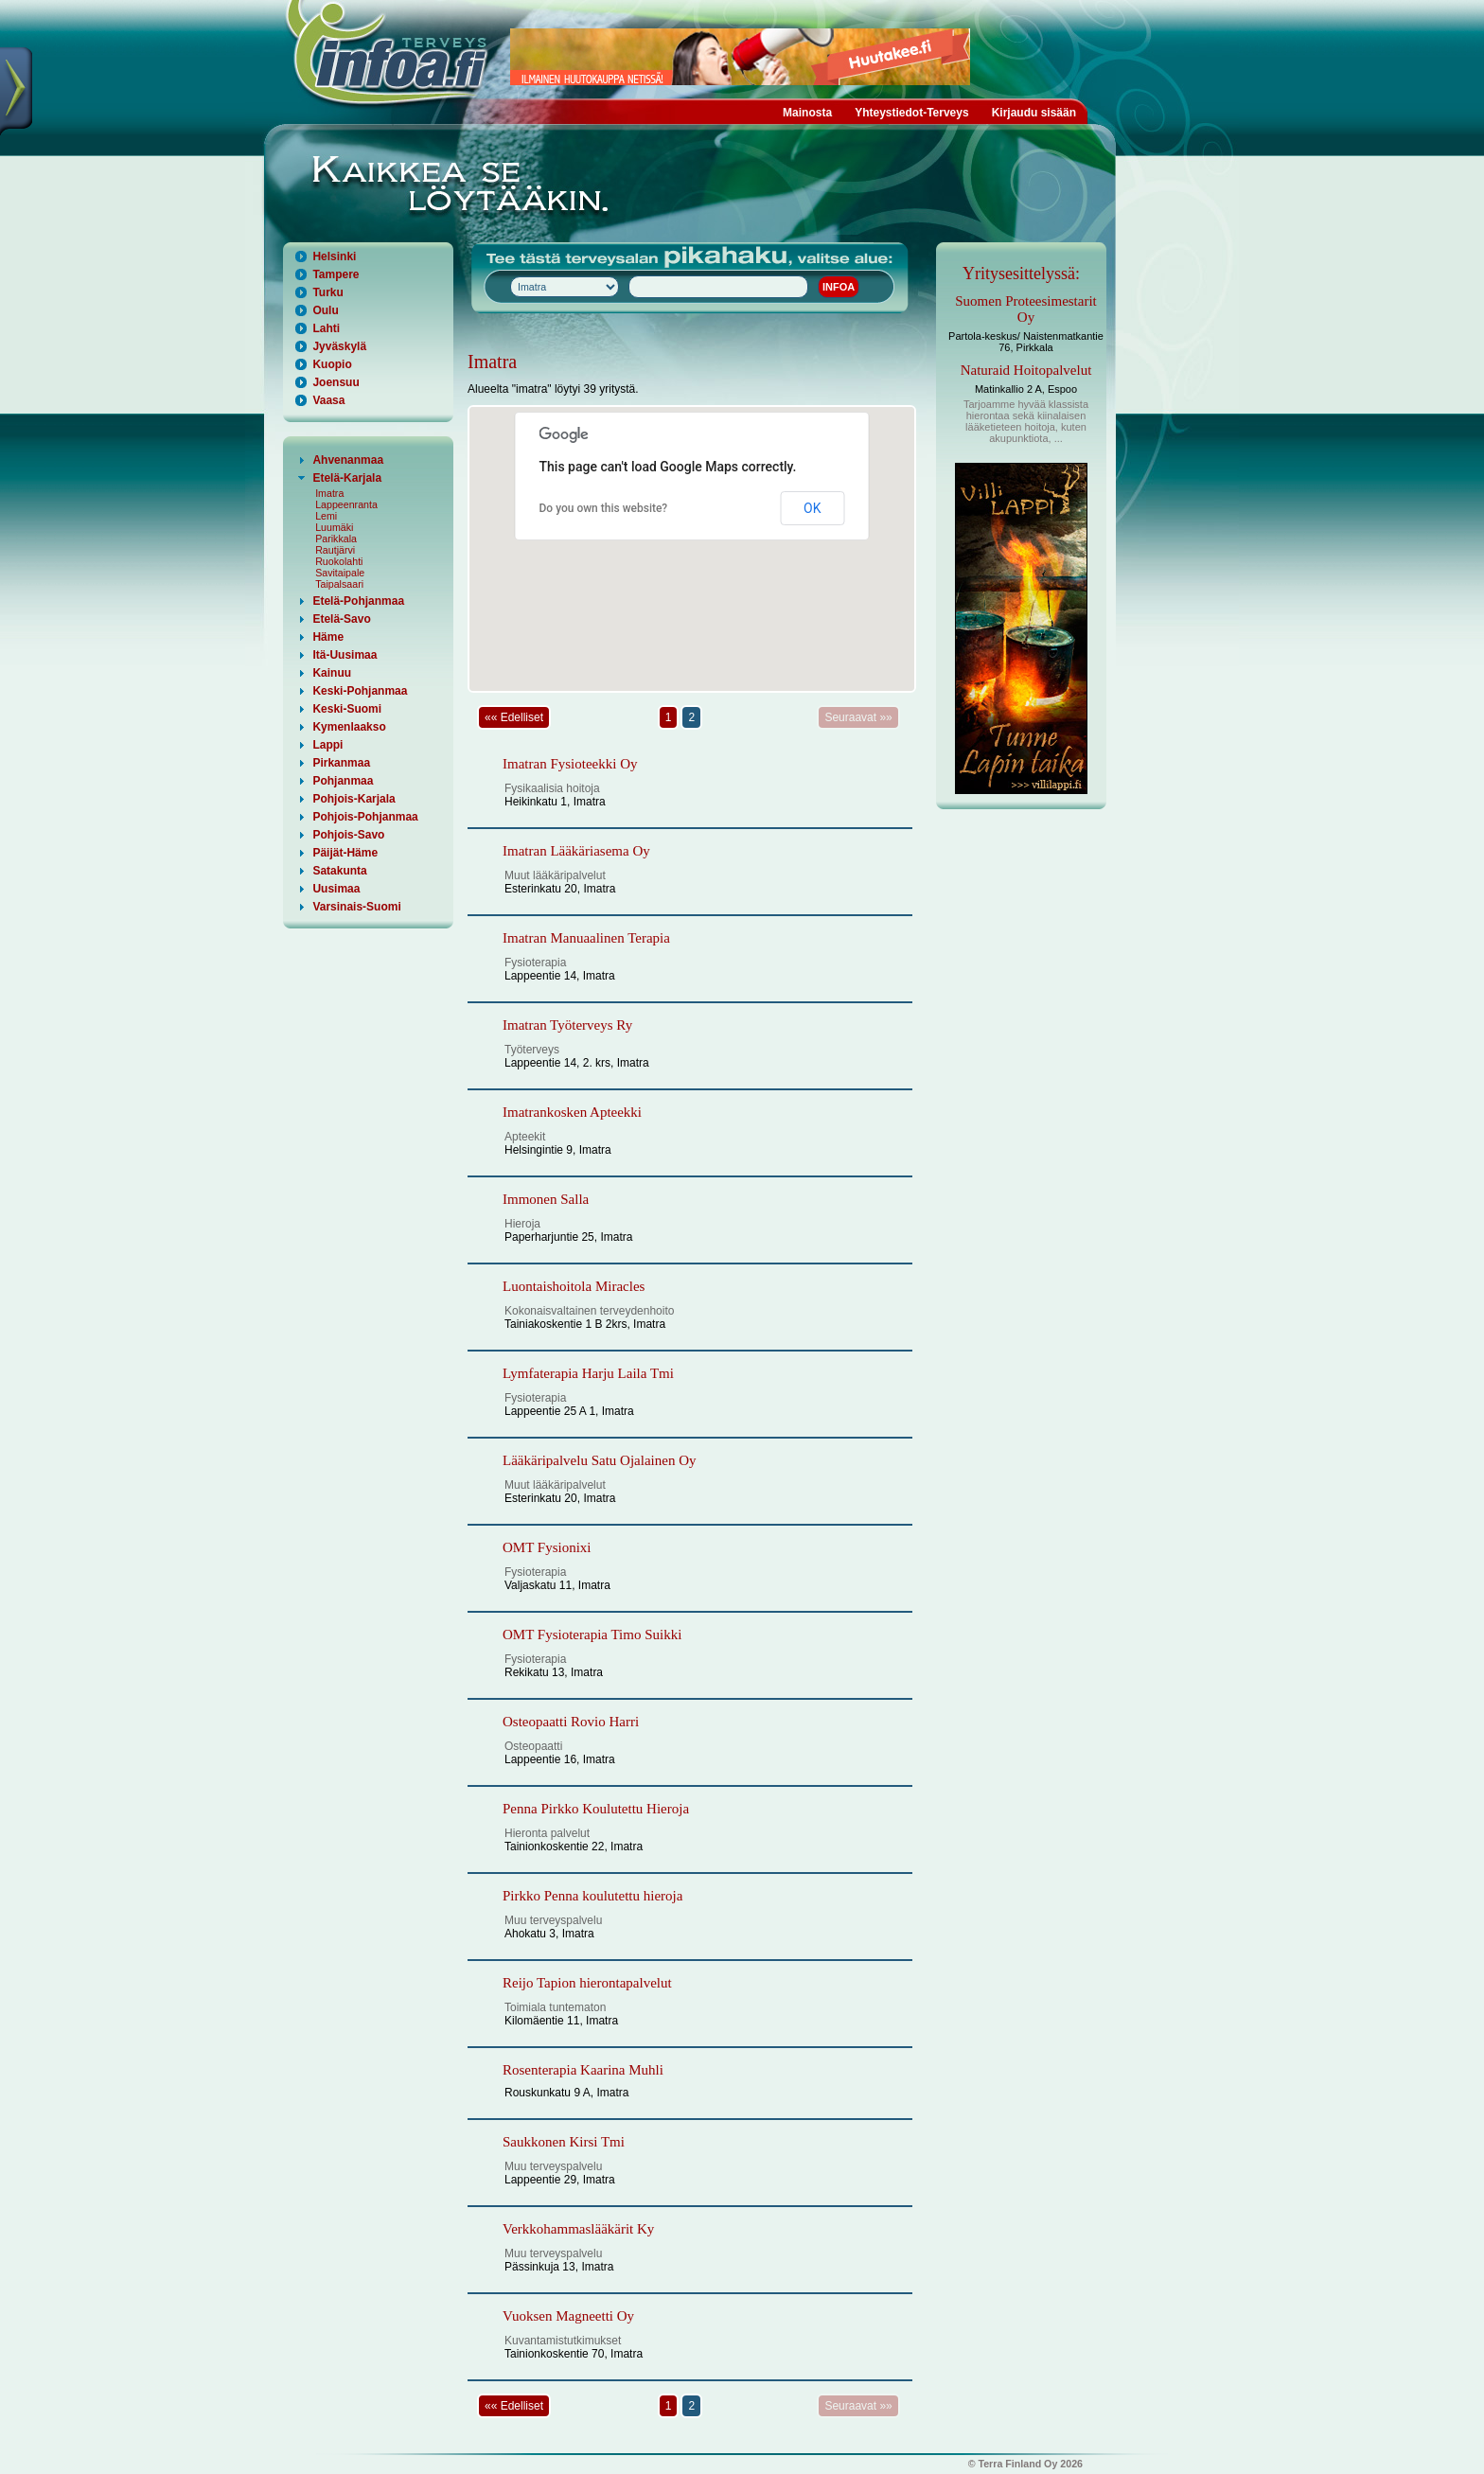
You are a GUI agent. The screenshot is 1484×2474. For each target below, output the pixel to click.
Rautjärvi (335, 550)
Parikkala (336, 538)
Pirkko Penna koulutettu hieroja (592, 1895)
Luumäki (334, 527)
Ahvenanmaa (347, 460)
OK (812, 508)
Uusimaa (336, 888)
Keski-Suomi (346, 709)
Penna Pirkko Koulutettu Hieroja (596, 1808)
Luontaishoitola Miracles (574, 1286)
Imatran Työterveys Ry (567, 1025)
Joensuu (335, 382)
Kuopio (331, 364)
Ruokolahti (338, 561)
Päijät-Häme (345, 852)
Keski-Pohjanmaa (359, 691)
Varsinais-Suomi (356, 906)
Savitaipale (339, 572)
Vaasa (328, 400)
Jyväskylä (339, 346)
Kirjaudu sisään (1034, 112)
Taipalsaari (339, 584)
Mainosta (807, 112)
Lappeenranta (346, 504)
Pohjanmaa (342, 780)
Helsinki (334, 256)
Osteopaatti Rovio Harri (571, 1721)
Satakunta (339, 870)
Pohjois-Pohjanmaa (364, 816)
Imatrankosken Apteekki (572, 1112)
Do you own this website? (603, 508)
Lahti (326, 328)
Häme (328, 637)
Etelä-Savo (341, 619)
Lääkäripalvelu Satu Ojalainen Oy (600, 1460)
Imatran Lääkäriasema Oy (576, 850)
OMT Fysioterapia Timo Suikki (592, 1634)
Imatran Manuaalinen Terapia (586, 937)
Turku (327, 292)
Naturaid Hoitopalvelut (1026, 370)
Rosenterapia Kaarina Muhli (583, 2069)
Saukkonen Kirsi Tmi (564, 2141)
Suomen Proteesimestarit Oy (1026, 309)
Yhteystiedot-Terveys (912, 112)
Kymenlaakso (348, 726)
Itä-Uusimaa (344, 655)
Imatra (329, 493)
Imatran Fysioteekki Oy (570, 763)
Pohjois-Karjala (353, 798)
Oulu (325, 310)
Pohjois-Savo (348, 834)
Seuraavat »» (858, 717)
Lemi (326, 515)
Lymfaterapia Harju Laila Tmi (588, 1373)
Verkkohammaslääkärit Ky (578, 2228)
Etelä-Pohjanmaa (358, 601)
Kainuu (331, 673)
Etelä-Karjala (346, 478)
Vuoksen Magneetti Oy (568, 2316)
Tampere (335, 274)
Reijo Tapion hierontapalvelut (587, 1982)
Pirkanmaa (341, 762)
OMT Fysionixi (547, 1547)
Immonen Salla (546, 1199)
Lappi (327, 744)
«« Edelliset (514, 717)
